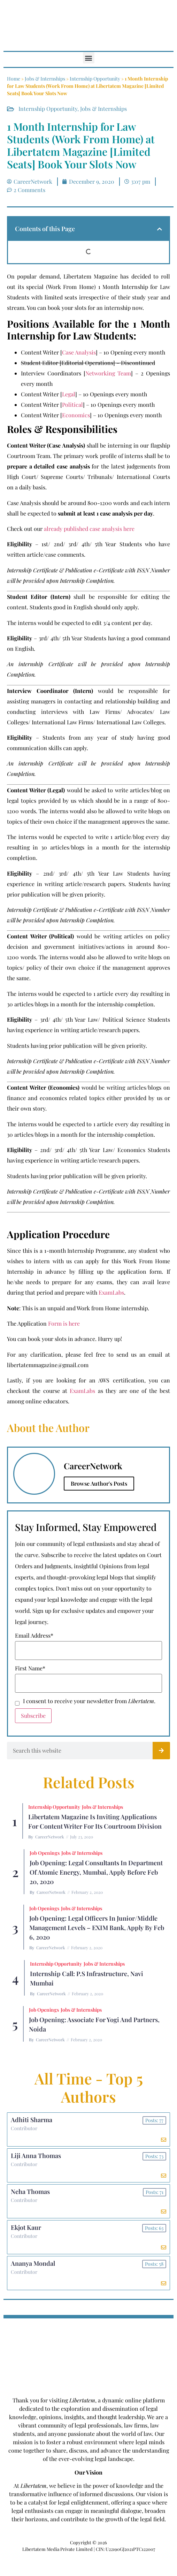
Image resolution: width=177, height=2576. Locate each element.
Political (72, 404)
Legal (68, 394)
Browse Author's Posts (99, 1483)
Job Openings (45, 1853)
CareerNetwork (49, 1837)
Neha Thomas (30, 2191)
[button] (88, 57)
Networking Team (108, 373)
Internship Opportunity (95, 78)
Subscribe (33, 1715)
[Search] (161, 1750)
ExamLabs (111, 1292)
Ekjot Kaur (26, 2227)
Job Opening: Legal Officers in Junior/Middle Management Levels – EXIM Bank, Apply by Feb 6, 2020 (96, 1927)
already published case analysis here (89, 528)
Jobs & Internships (45, 78)
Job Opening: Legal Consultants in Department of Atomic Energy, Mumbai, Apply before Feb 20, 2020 (96, 1872)
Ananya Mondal (33, 2263)
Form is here (64, 1323)
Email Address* (34, 1635)
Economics (76, 415)
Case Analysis (79, 352)
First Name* (30, 1668)
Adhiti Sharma (31, 2120)
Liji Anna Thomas (36, 2155)
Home (13, 78)
